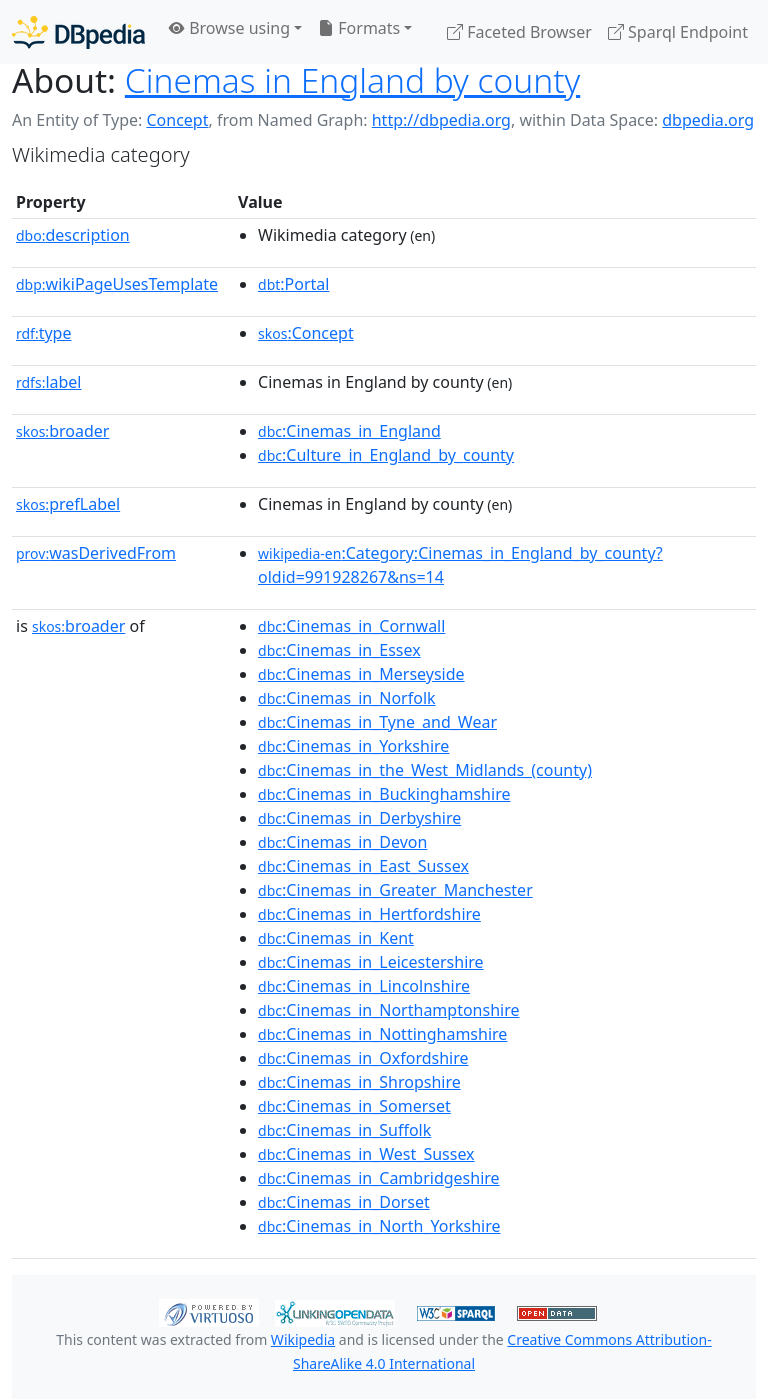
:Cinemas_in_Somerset (354, 1106)
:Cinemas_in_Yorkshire (353, 746)
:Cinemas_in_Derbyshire (359, 818)
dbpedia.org (708, 120)
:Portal (293, 284)
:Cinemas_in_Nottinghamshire (382, 1034)
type (44, 333)
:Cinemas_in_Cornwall (351, 626)
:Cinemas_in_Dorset (344, 1202)
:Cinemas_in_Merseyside (361, 674)
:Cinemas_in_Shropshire (359, 1082)
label (49, 382)
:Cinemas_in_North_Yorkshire (379, 1226)
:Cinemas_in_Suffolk (344, 1130)
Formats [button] (359, 28)
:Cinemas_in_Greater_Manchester (395, 890)
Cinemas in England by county (352, 80)
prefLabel (68, 504)
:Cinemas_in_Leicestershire (371, 962)
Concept (177, 120)
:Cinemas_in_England (349, 431)
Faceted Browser (519, 32)
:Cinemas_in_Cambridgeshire (379, 1178)
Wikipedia (303, 1339)
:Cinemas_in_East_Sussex (363, 866)
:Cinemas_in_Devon (342, 842)
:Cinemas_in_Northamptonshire (388, 1010)
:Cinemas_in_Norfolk (347, 698)
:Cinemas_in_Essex (339, 650)
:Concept (306, 333)
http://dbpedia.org (441, 120)
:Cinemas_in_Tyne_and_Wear (377, 722)
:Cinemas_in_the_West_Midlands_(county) (425, 770)
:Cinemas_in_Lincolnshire (364, 986)
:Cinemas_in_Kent (336, 938)
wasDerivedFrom (96, 553)
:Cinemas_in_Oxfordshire (363, 1058)
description (73, 235)
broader (62, 431)
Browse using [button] (229, 28)
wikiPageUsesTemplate (117, 284)
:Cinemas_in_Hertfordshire (369, 914)
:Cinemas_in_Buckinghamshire (384, 794)
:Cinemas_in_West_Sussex (366, 1154)
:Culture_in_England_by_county (386, 455)
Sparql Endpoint (678, 32)
